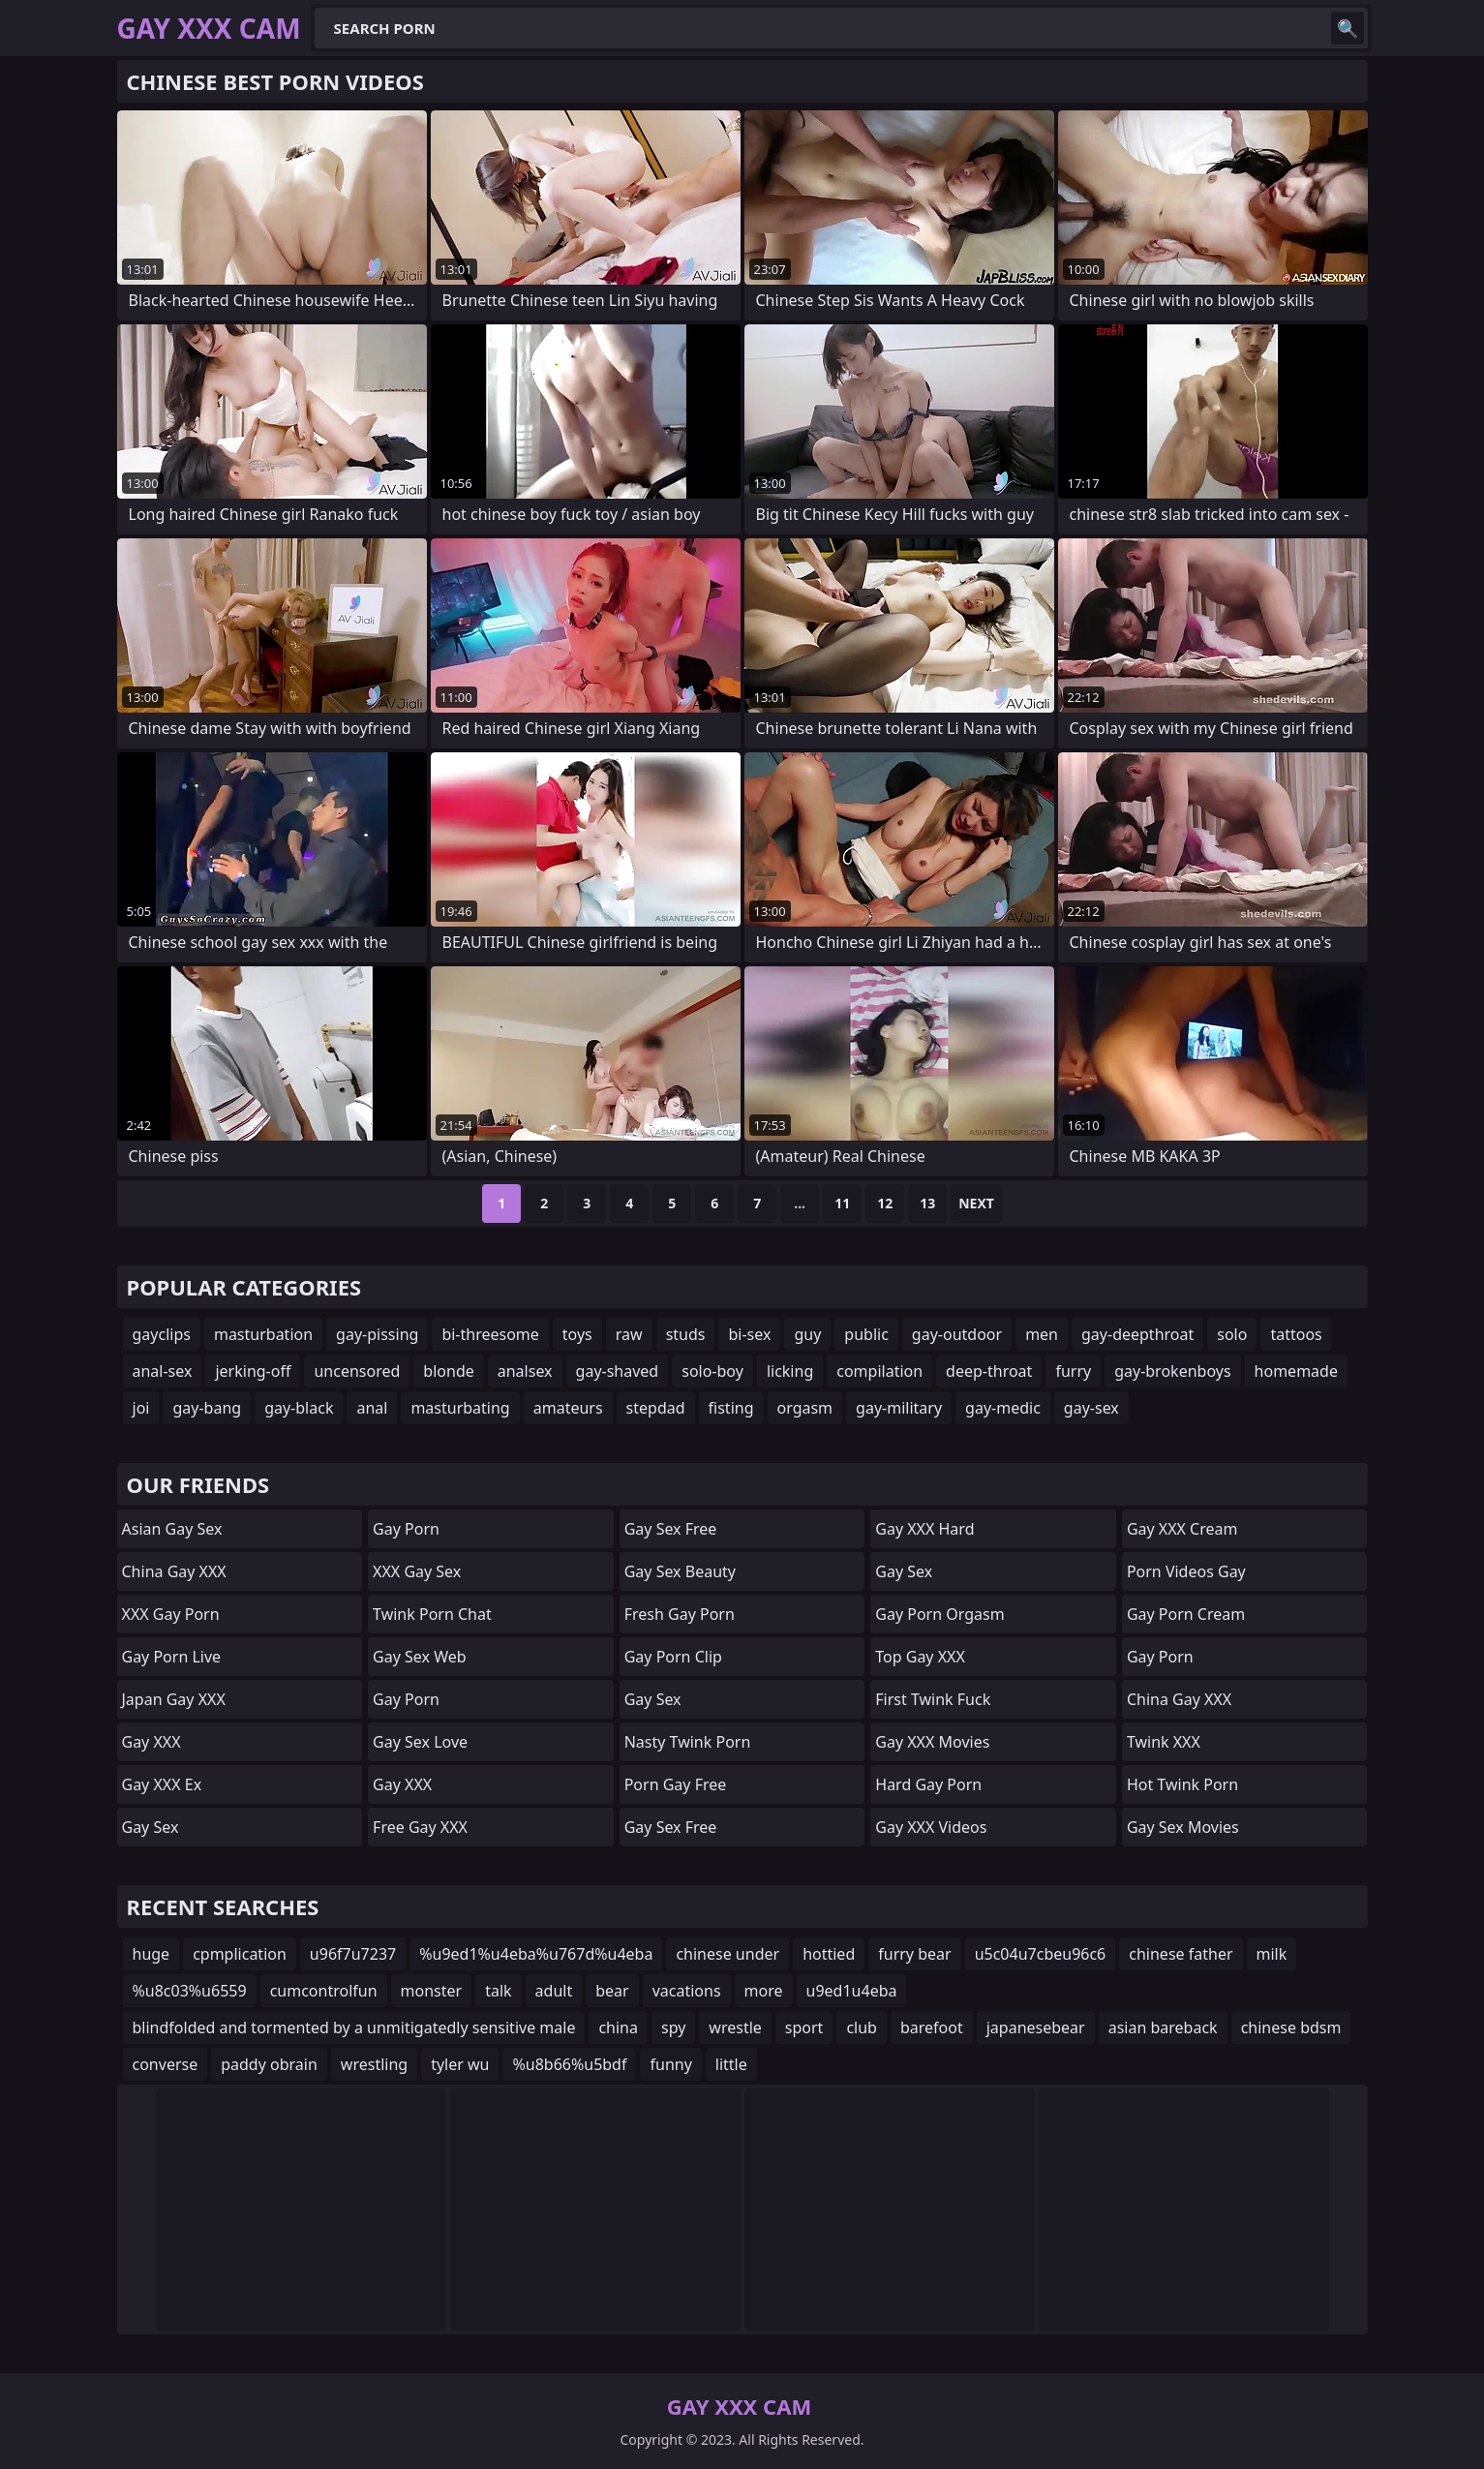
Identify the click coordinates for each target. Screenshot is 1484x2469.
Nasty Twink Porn (687, 1742)
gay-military (899, 1407)
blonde (448, 1371)
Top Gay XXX (920, 1656)
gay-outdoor (957, 1334)
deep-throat (989, 1371)
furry (1073, 1371)
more (763, 1990)
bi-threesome (489, 1334)
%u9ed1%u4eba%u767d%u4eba (535, 1954)
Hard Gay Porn (928, 1784)
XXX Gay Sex (417, 1571)
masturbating (459, 1407)
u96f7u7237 (353, 1954)
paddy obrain (269, 2064)
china (618, 2027)
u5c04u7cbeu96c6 (1040, 1954)
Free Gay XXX (420, 1827)
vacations (686, 1990)
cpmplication (240, 1954)
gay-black (298, 1407)
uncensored (357, 1371)
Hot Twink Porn (1182, 1784)
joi (141, 1407)
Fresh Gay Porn (679, 1614)
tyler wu (460, 2064)
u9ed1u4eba (851, 1990)
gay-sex (1091, 1407)
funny (670, 2064)
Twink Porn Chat (432, 1614)
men (1041, 1334)
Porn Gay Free (675, 1784)
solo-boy (712, 1371)
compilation (879, 1371)
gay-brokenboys (1172, 1371)
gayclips (162, 1334)
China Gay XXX (174, 1571)
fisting (731, 1407)
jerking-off (252, 1371)
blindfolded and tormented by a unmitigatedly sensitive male (354, 2027)
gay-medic (1003, 1407)
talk (498, 1990)
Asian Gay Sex (172, 1528)
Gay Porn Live (172, 1656)
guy (807, 1334)
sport (804, 2027)
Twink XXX (1163, 1742)
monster (432, 1990)
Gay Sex (150, 1827)
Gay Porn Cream (1186, 1614)
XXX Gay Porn (171, 1614)
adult (554, 1990)
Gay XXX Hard (924, 1528)
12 (885, 1203)
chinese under (727, 1954)
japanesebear (1035, 2027)
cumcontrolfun (324, 1990)
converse (165, 2064)
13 (927, 1203)
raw (629, 1334)
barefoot (931, 2027)
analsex (525, 1371)
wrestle (735, 2027)
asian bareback (1163, 2027)
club (861, 2027)
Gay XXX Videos (930, 1827)
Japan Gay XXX (174, 1699)
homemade (1296, 1371)
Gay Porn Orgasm (939, 1614)
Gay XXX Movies (932, 1742)
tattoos (1295, 1334)
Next (976, 1203)
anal (371, 1407)
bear (611, 1990)
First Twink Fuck (932, 1699)
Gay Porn (406, 1528)
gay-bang (206, 1407)
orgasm (805, 1407)
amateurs (568, 1407)
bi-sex (749, 1334)
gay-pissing (377, 1334)
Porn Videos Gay (1186, 1571)
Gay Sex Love (420, 1742)
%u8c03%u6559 (190, 1990)
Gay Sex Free (670, 1528)
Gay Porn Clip (673, 1656)
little (731, 2064)
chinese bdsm (1291, 2027)
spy (673, 2027)
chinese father (1180, 1954)
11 (842, 1203)
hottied (829, 1954)
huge (151, 1954)
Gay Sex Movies (1183, 1827)
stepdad (655, 1407)
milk (1272, 1954)
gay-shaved (617, 1371)
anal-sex (163, 1371)
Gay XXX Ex (162, 1784)
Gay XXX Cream (1182, 1528)
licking (790, 1371)
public (866, 1334)
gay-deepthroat (1137, 1334)
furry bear (914, 1954)
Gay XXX (151, 1742)
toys (577, 1334)
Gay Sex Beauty (680, 1571)
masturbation (263, 1334)
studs (686, 1334)
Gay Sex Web (419, 1656)
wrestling (374, 2064)
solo (1232, 1334)
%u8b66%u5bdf (569, 2064)
